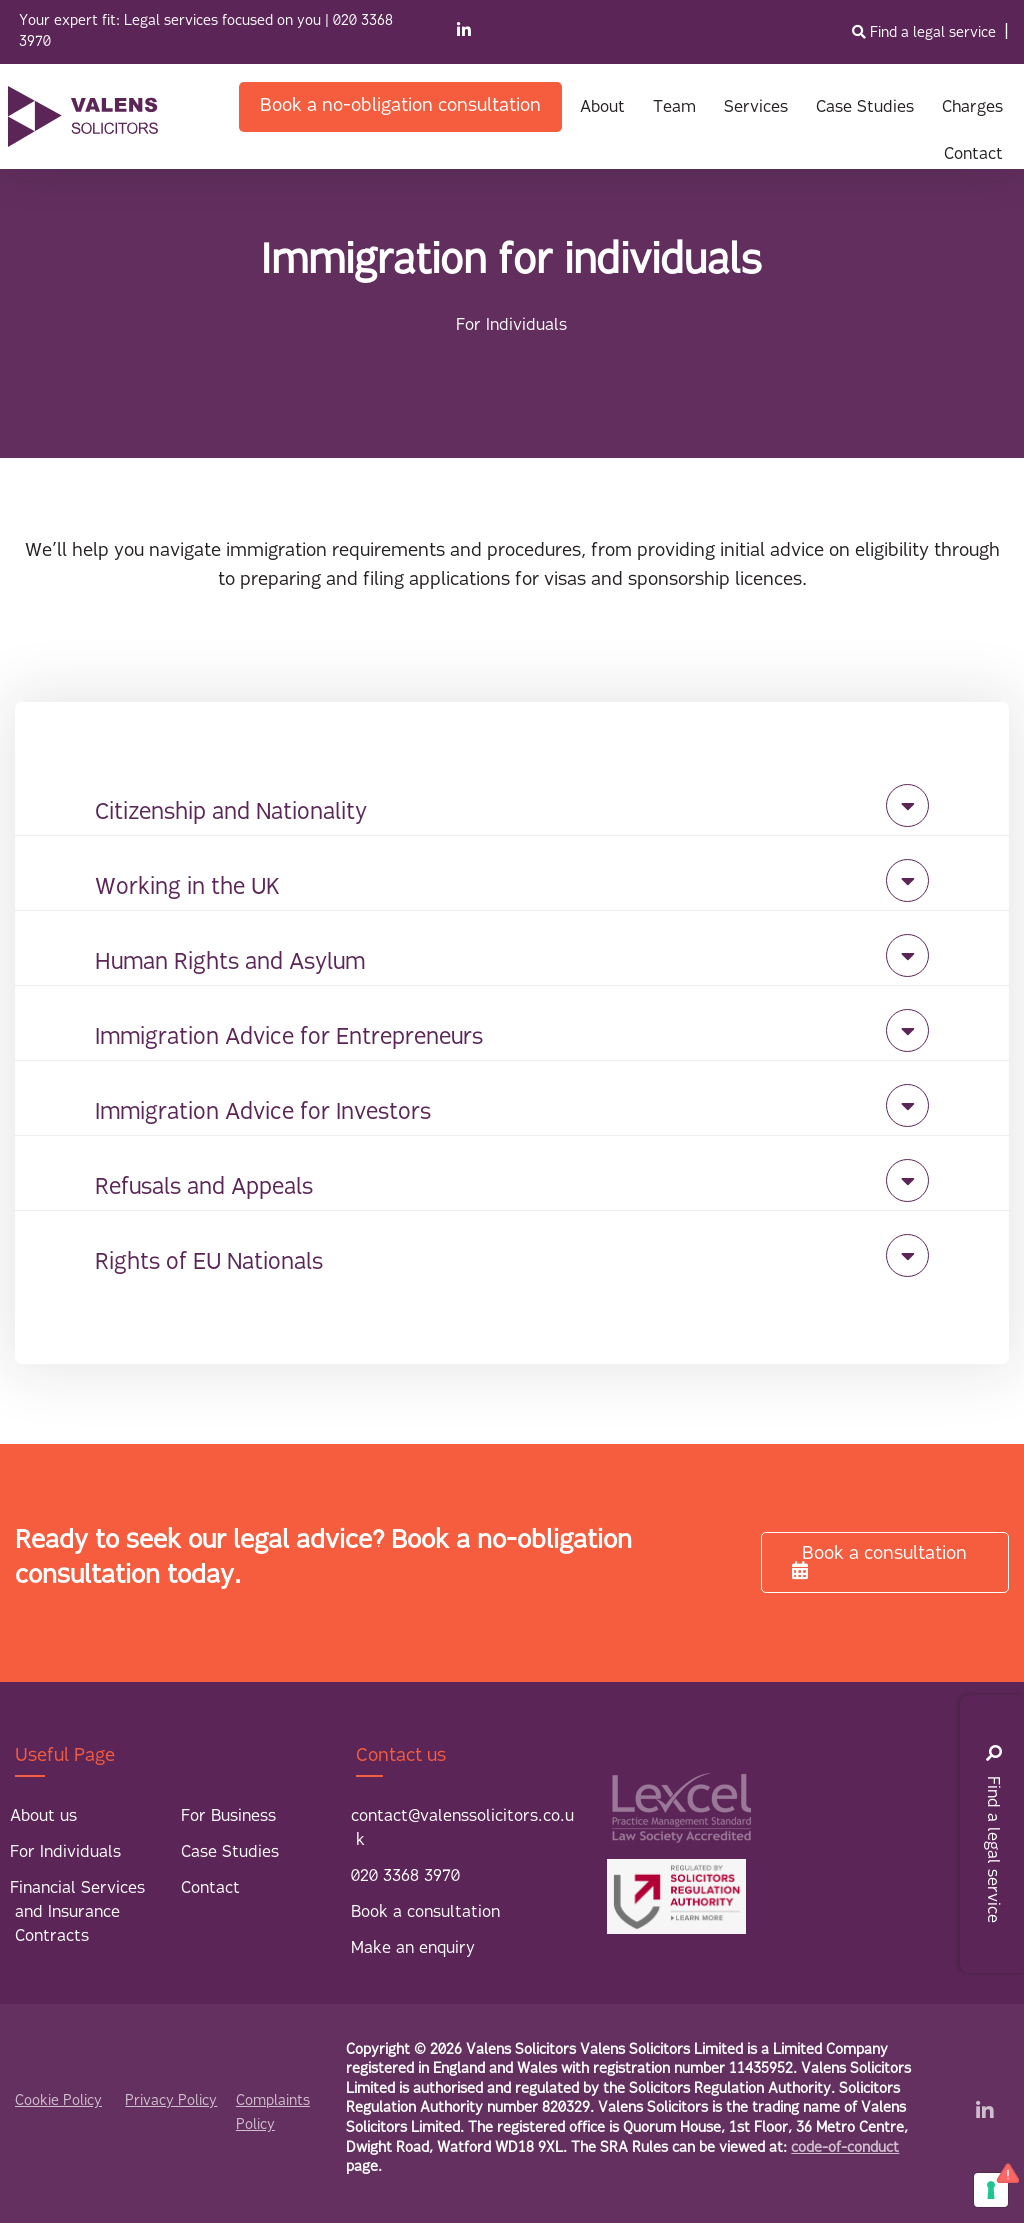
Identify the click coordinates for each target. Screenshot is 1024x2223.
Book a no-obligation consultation (400, 106)
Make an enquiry (413, 1949)
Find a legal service (926, 33)
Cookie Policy (58, 2101)
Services (756, 108)
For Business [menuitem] (228, 1817)
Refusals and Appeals (204, 1188)
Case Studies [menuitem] (230, 1853)
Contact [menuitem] (210, 1889)
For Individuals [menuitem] (65, 1853)
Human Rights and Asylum (230, 963)
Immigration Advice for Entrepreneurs (289, 1038)
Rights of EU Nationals (209, 1263)
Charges (972, 108)
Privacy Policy (171, 2101)
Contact (973, 155)
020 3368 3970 (405, 1877)
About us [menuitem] (43, 1817)
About (602, 108)
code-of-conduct (845, 2148)
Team (674, 108)
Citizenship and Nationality (231, 813)
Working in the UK (187, 888)
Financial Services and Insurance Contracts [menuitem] (77, 1913)
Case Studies (865, 108)
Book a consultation (880, 1562)
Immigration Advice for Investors (263, 1113)
